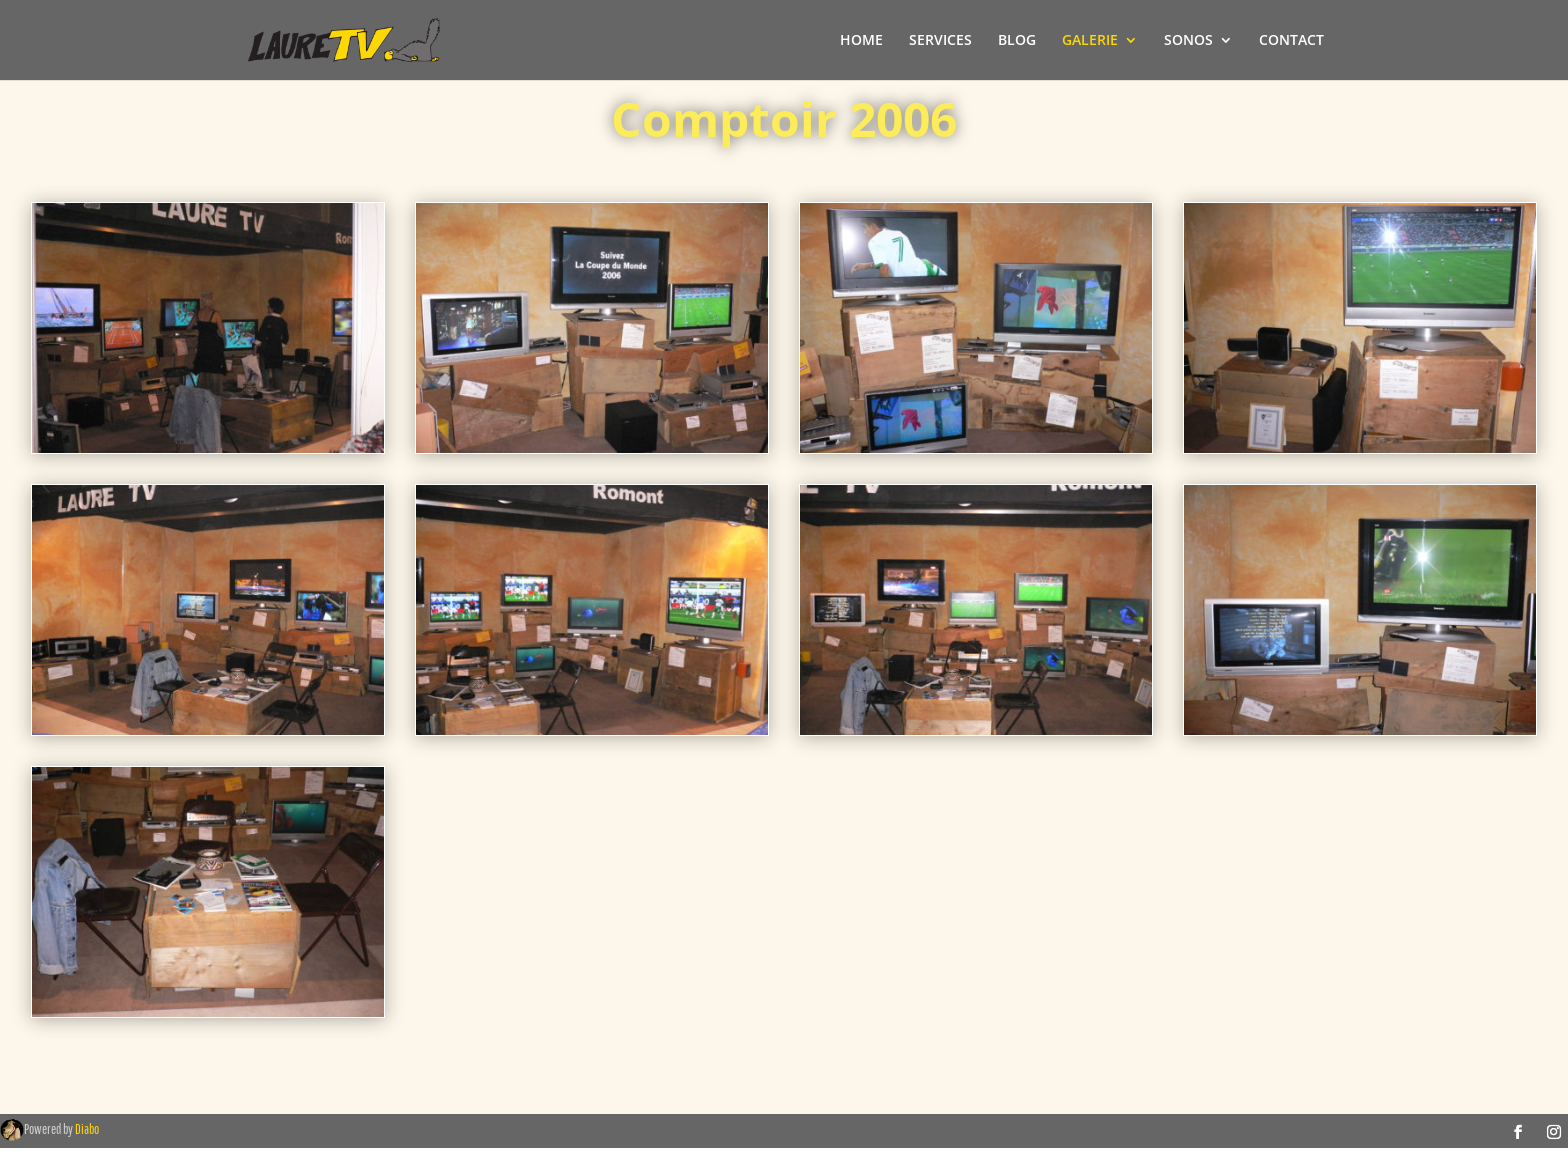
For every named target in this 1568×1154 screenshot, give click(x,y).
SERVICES (940, 41)
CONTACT (1291, 41)
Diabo (87, 1129)
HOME (861, 41)
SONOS (1188, 41)
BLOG (1017, 41)
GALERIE (1090, 41)
